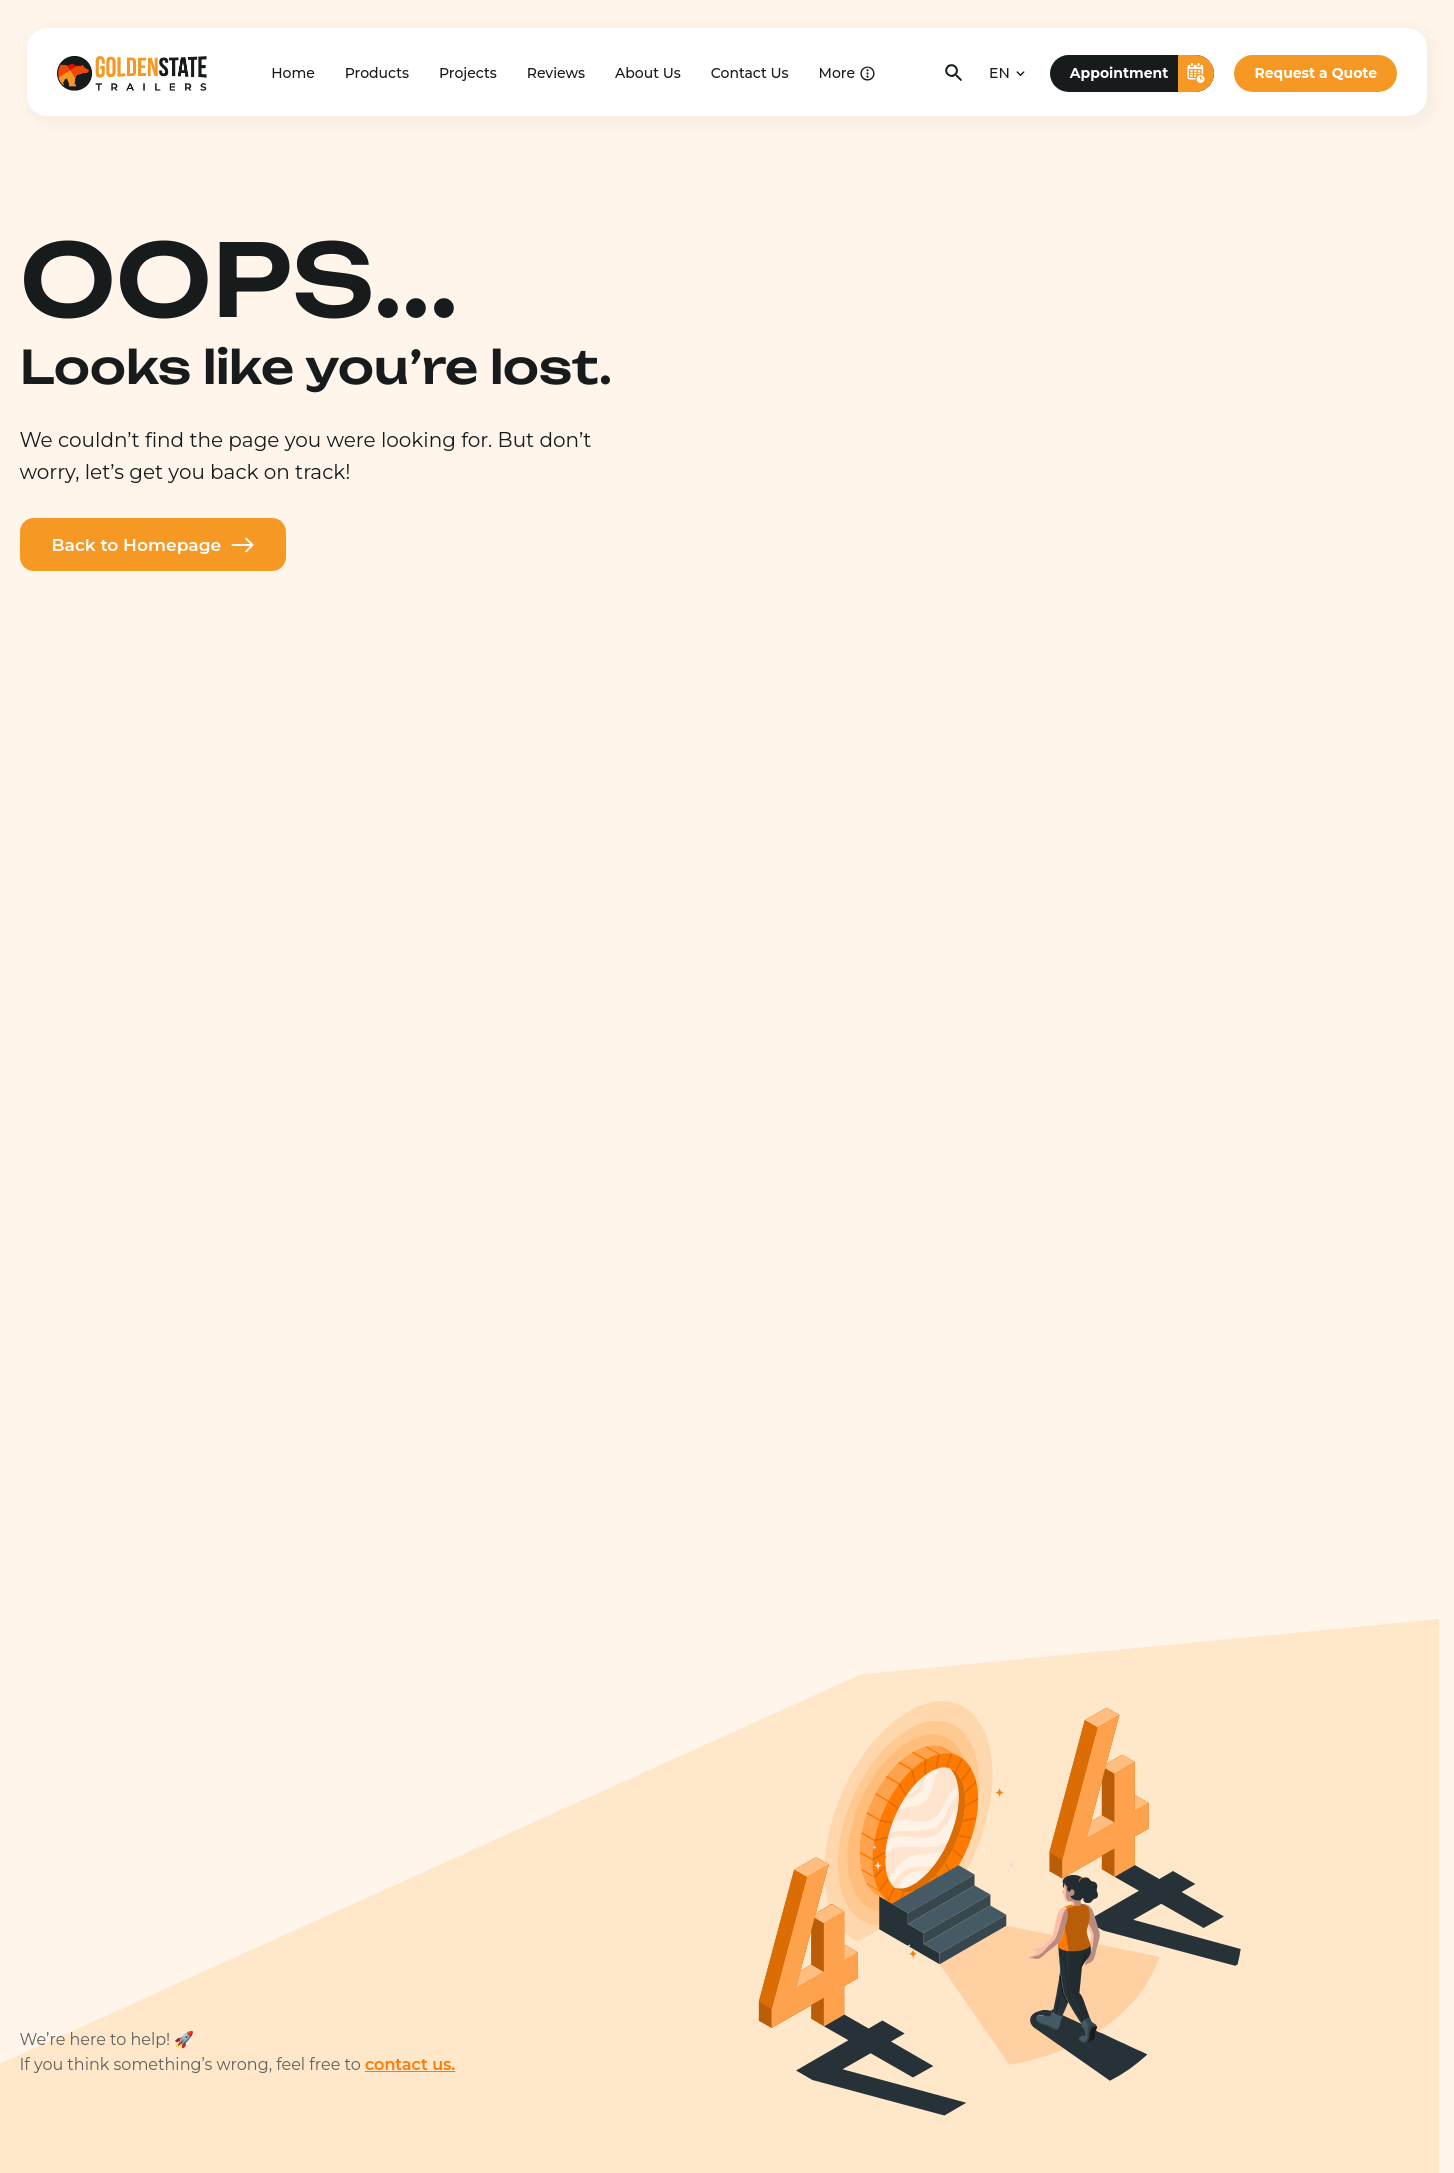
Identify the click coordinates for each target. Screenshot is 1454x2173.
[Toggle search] (954, 72)
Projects (468, 72)
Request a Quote (1315, 72)
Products (377, 72)
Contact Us (750, 72)
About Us (648, 72)
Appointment (1142, 72)
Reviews (556, 72)
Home (293, 72)
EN (999, 72)
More (837, 72)
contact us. (410, 2064)
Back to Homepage (160, 545)
